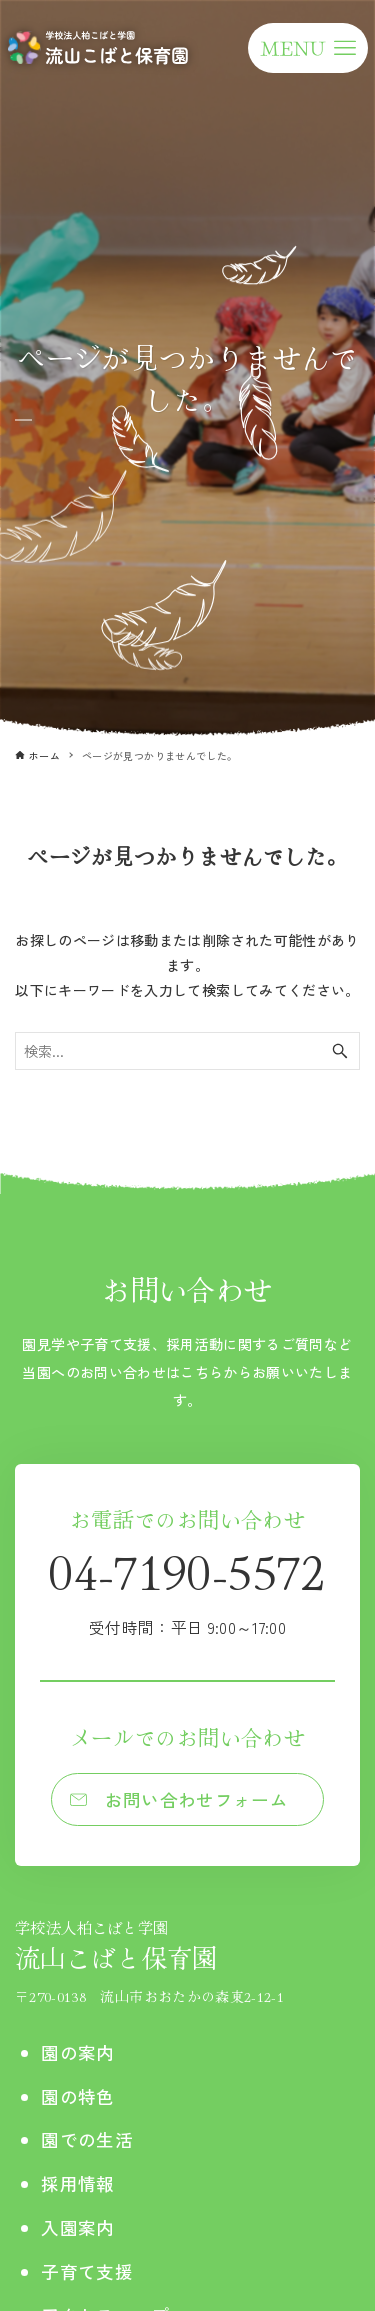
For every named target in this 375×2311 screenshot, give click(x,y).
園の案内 (77, 2052)
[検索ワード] (187, 1051)
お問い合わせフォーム (197, 1799)
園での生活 (87, 2139)
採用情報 (77, 2183)
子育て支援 (87, 2271)
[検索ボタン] (340, 1051)
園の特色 (77, 2096)
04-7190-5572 (187, 1587)
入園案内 (77, 2227)
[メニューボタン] (308, 48)
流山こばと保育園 (149, 1945)
